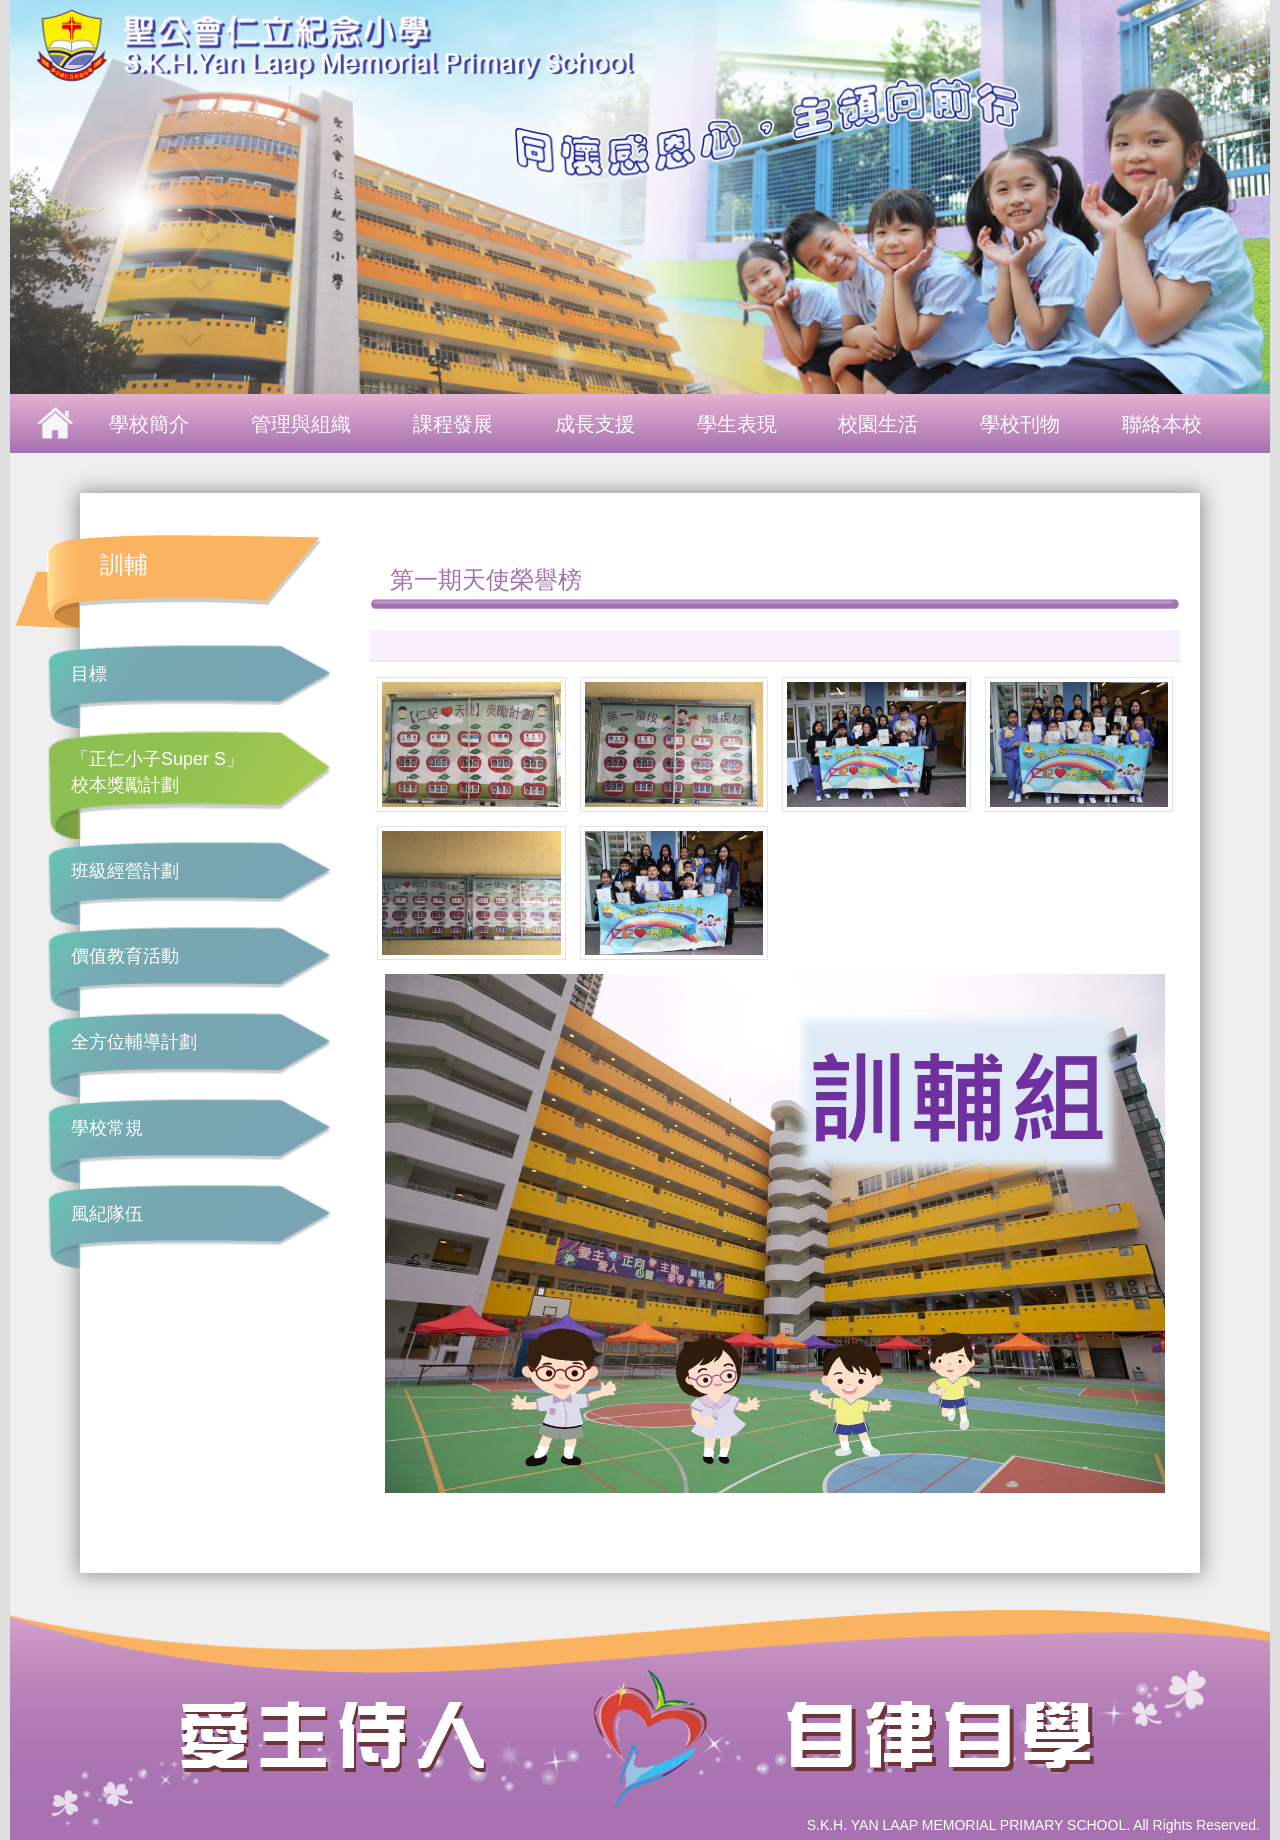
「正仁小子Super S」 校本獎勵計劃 (157, 772)
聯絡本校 (1162, 424)
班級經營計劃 (125, 871)
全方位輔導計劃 (134, 1042)
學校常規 (107, 1128)
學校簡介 (149, 424)
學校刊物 (1020, 424)
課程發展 (453, 424)
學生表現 (737, 424)
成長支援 (595, 424)
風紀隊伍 (107, 1214)
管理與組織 (301, 424)
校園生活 (878, 424)
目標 (89, 674)
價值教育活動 (125, 956)
